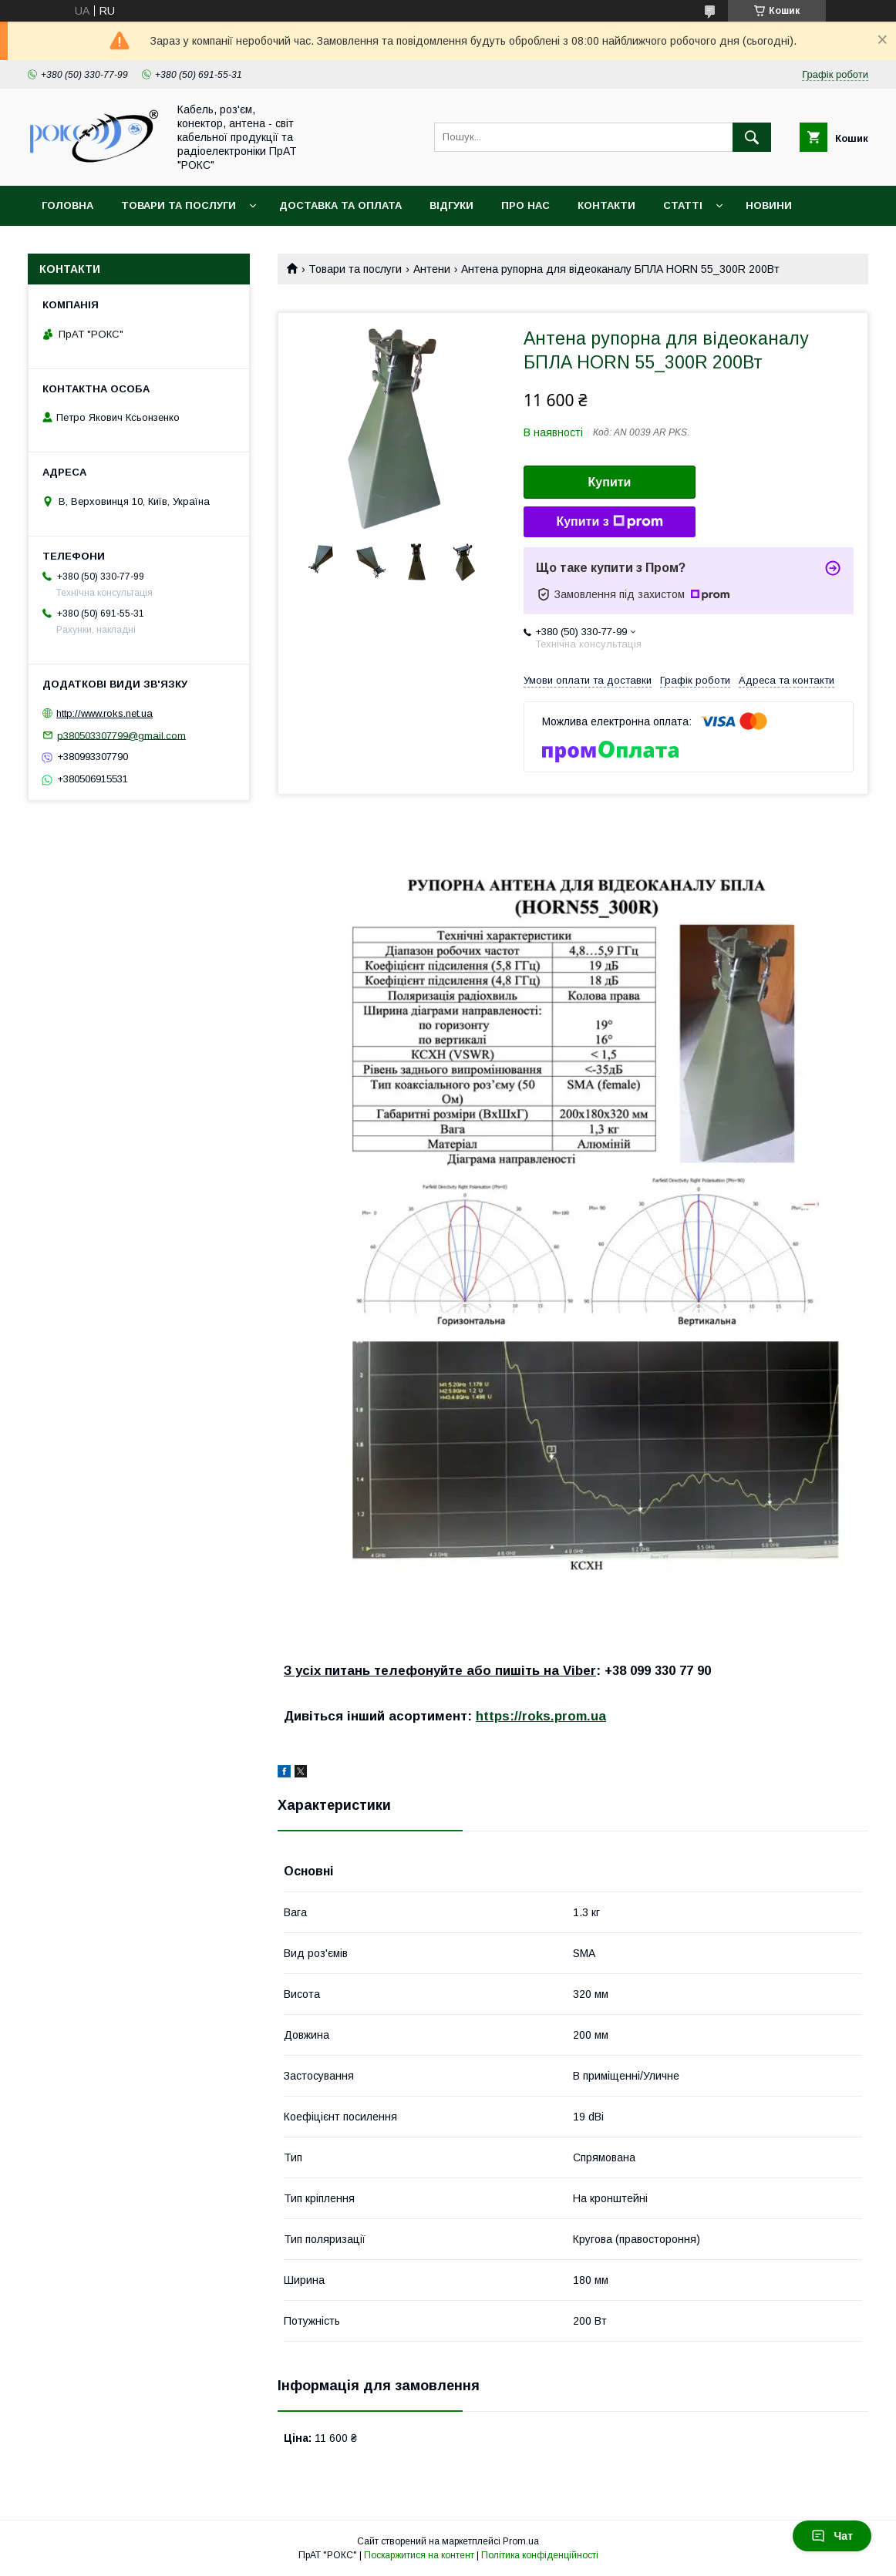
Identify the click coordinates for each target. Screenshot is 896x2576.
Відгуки (451, 205)
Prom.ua (521, 2541)
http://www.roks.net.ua (104, 713)
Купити (610, 482)
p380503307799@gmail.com (121, 735)
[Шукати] (752, 137)
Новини (769, 205)
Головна (67, 205)
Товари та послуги (178, 205)
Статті (682, 205)
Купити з (609, 522)
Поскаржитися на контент (419, 2555)
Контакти (606, 205)
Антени (431, 269)
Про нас (525, 205)
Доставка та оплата (340, 205)
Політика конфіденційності (539, 2555)
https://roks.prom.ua (541, 1716)
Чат (832, 2536)
